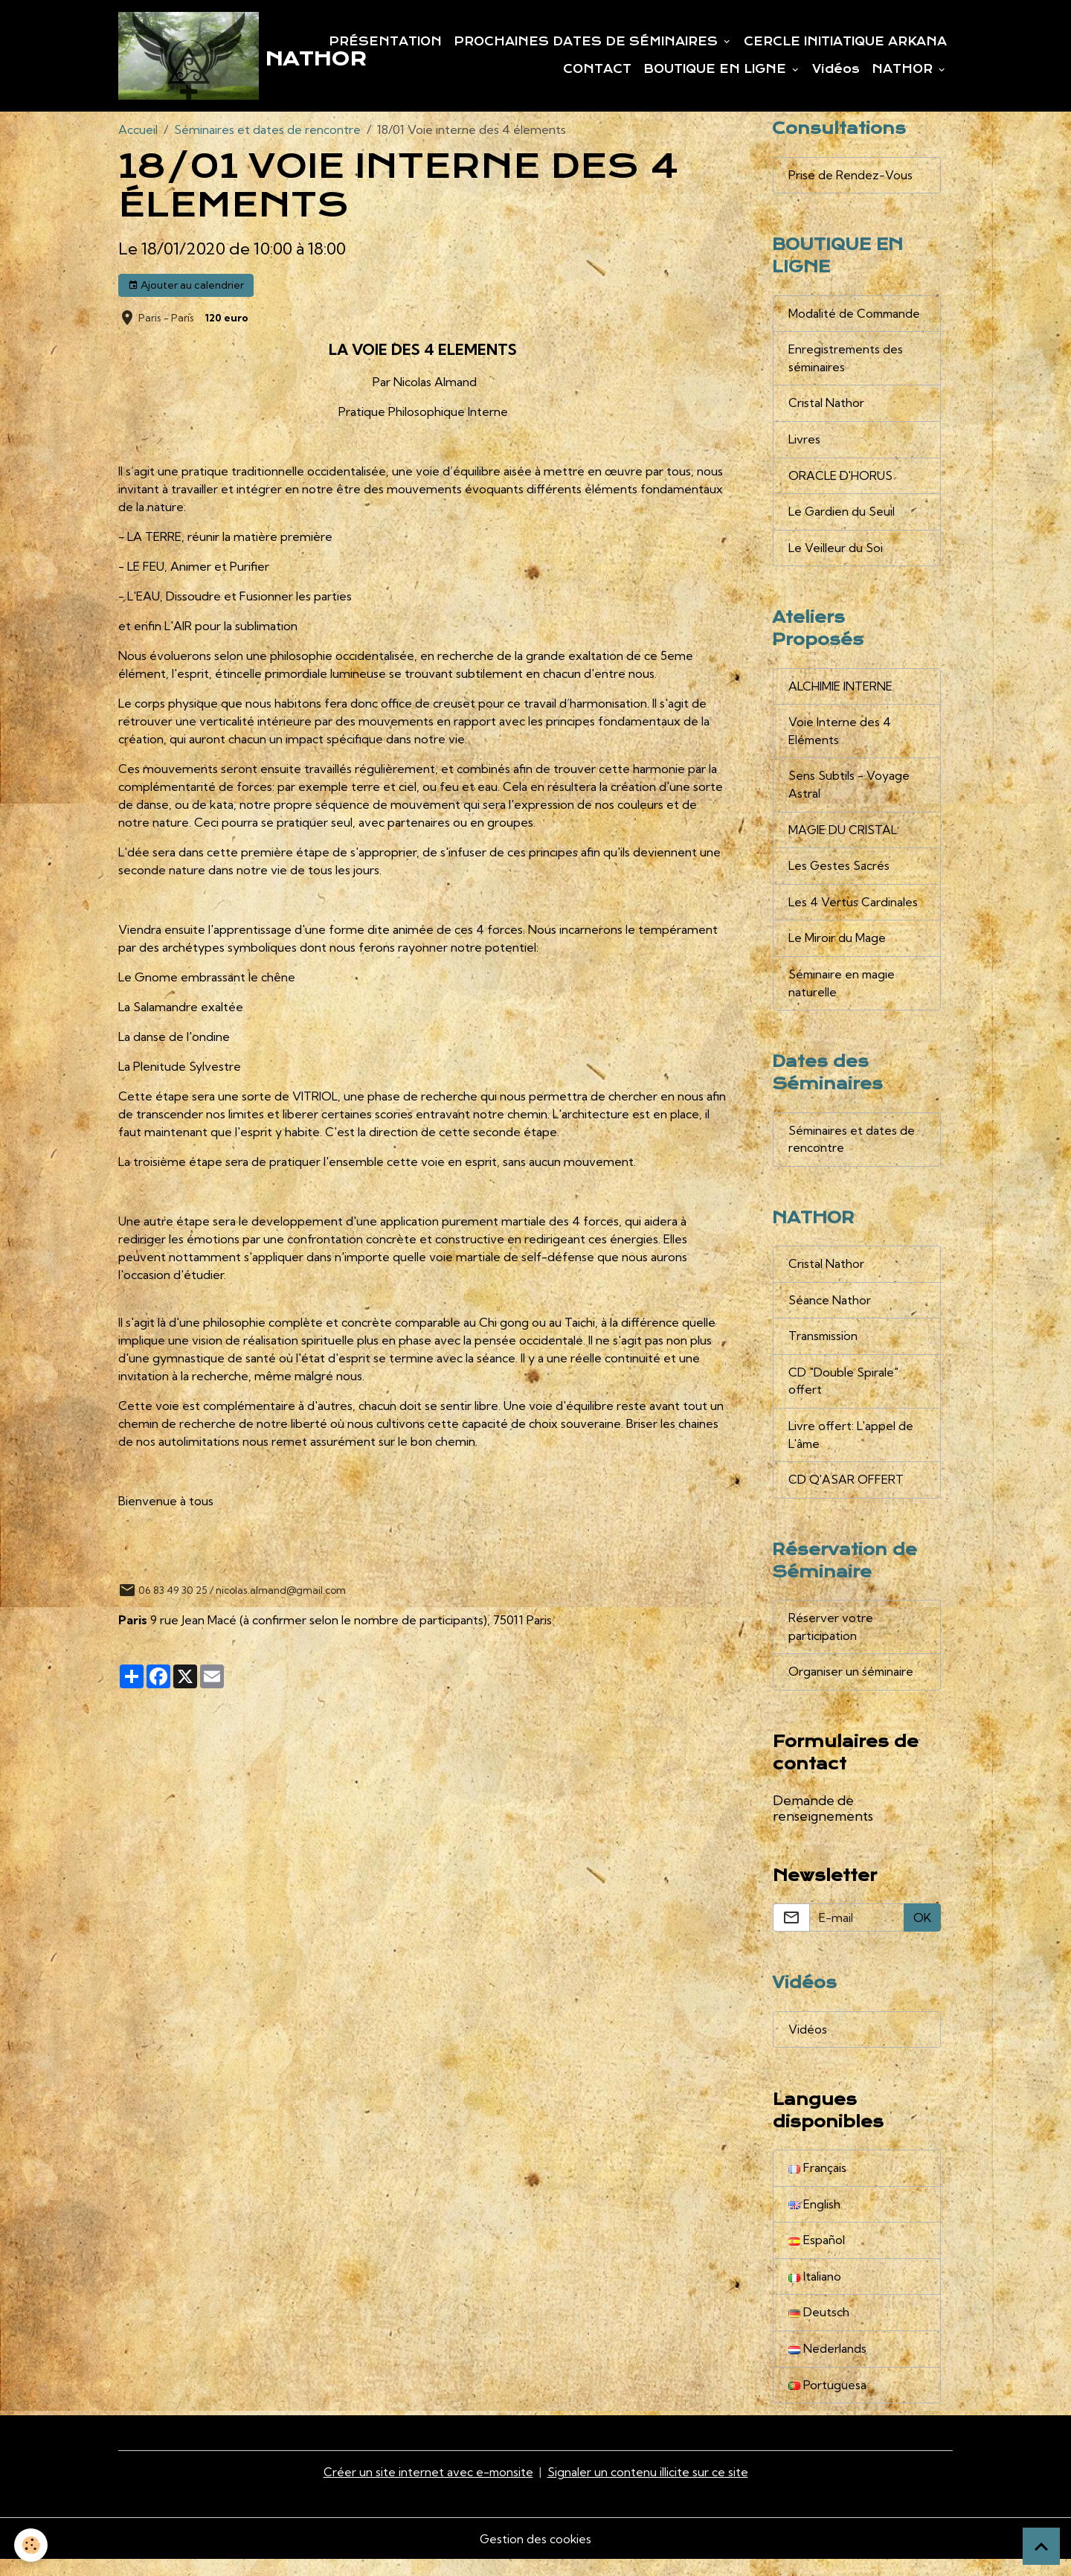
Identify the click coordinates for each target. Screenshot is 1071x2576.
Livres (804, 443)
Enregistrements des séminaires (846, 361)
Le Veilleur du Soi (835, 552)
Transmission (823, 1347)
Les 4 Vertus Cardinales (853, 910)
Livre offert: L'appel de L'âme (851, 1447)
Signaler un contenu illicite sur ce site (648, 2489)
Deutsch (818, 2329)
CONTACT (597, 70)
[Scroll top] (1041, 2546)
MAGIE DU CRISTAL (843, 837)
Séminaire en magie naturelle (843, 991)
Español (816, 2256)
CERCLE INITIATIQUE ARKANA (845, 41)
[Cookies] (31, 2545)
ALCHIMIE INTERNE (840, 692)
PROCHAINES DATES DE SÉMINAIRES (587, 41)
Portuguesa (827, 2401)
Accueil (138, 131)
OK (922, 1931)
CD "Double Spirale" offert (843, 1393)
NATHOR (904, 70)
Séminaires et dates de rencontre (267, 131)
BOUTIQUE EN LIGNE (716, 70)
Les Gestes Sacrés (839, 873)
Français (817, 2183)
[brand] (199, 56)
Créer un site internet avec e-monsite (428, 2489)
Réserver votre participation (830, 1640)
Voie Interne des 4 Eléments (839, 737)
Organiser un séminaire (851, 1686)
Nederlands (827, 2365)
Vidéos (836, 70)
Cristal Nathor (826, 407)
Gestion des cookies (535, 2555)
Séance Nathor (829, 1311)
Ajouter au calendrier (186, 286)
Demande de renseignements (823, 1822)
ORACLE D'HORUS (840, 479)
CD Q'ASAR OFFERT (846, 1492)
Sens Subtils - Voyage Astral (849, 791)
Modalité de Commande (855, 316)
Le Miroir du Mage (837, 946)
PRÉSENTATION (385, 41)
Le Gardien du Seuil (841, 516)
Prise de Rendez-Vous (850, 177)
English (814, 2219)
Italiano (814, 2292)
